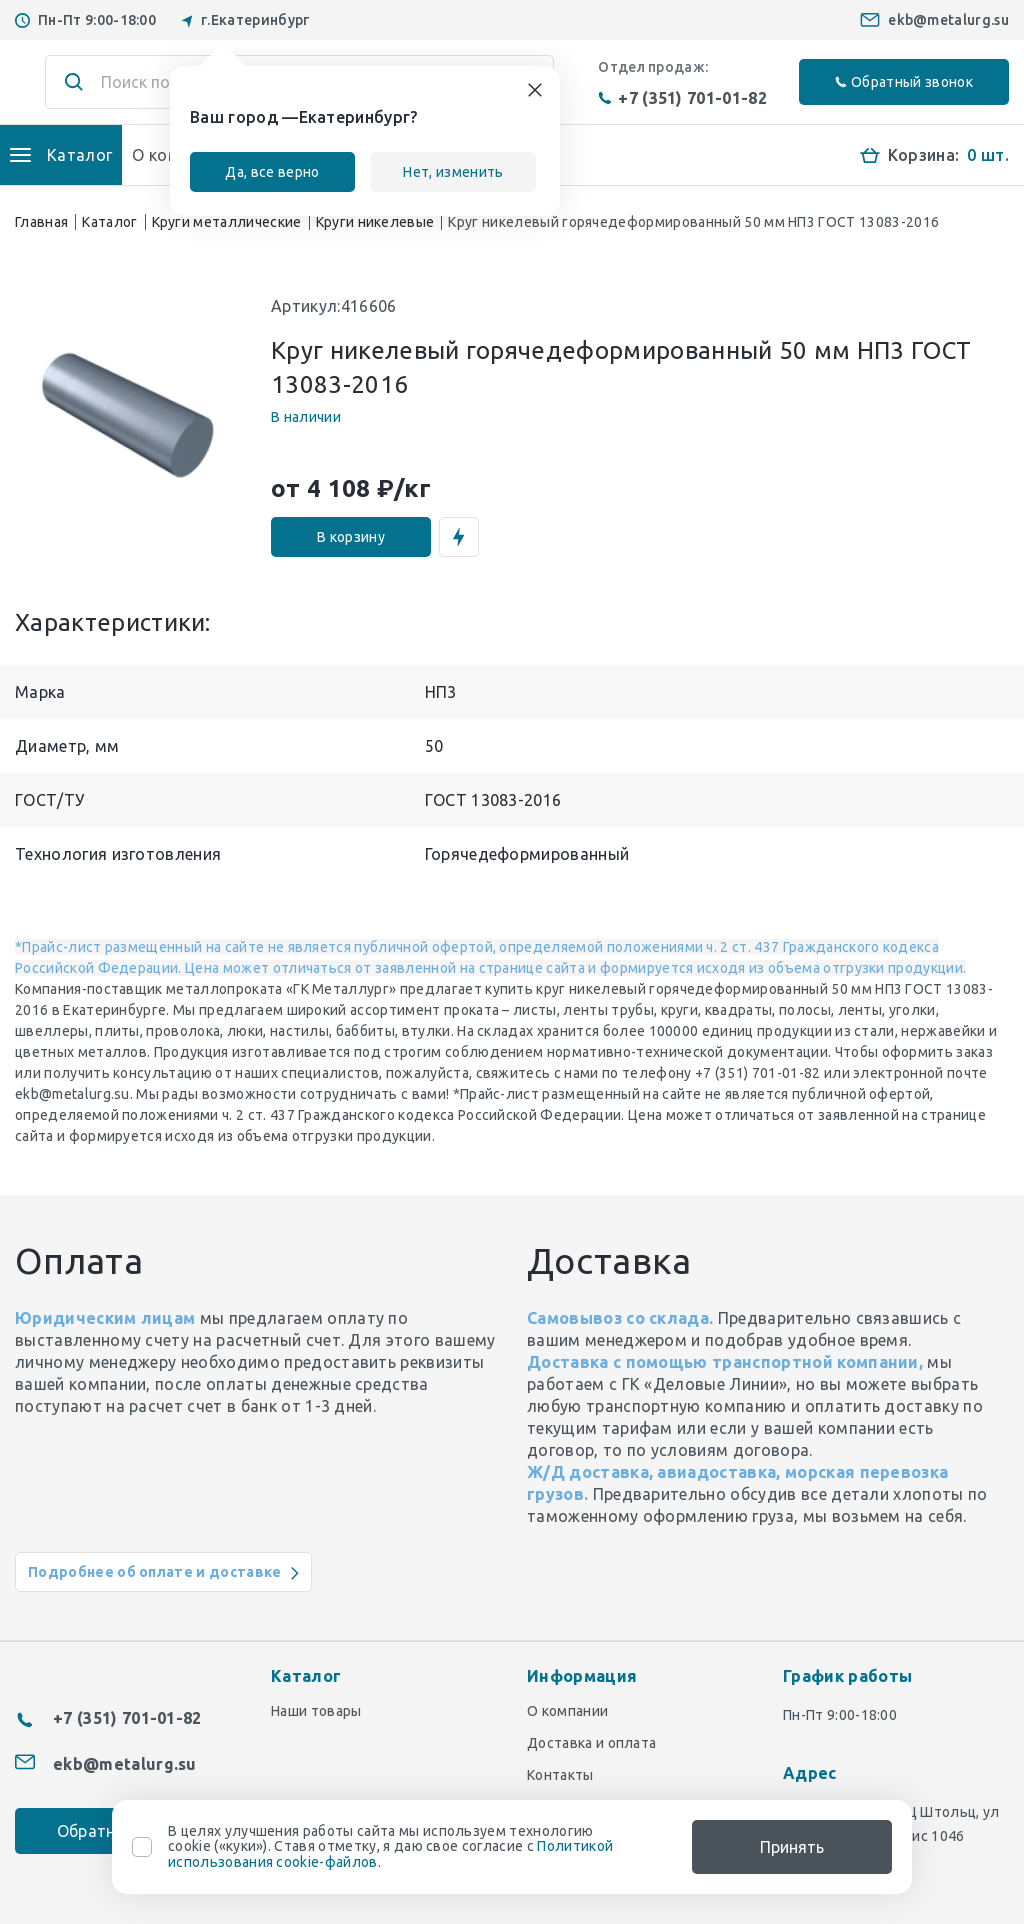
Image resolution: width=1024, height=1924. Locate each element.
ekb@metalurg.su (948, 20)
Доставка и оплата (591, 1743)
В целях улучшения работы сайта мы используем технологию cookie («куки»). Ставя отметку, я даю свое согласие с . (390, 1847)
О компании (567, 1711)
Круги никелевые (375, 222)
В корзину (351, 537)
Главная (41, 222)
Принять (792, 1847)
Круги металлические (227, 222)
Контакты (560, 1775)
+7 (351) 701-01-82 (682, 98)
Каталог (109, 222)
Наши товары (316, 1711)
